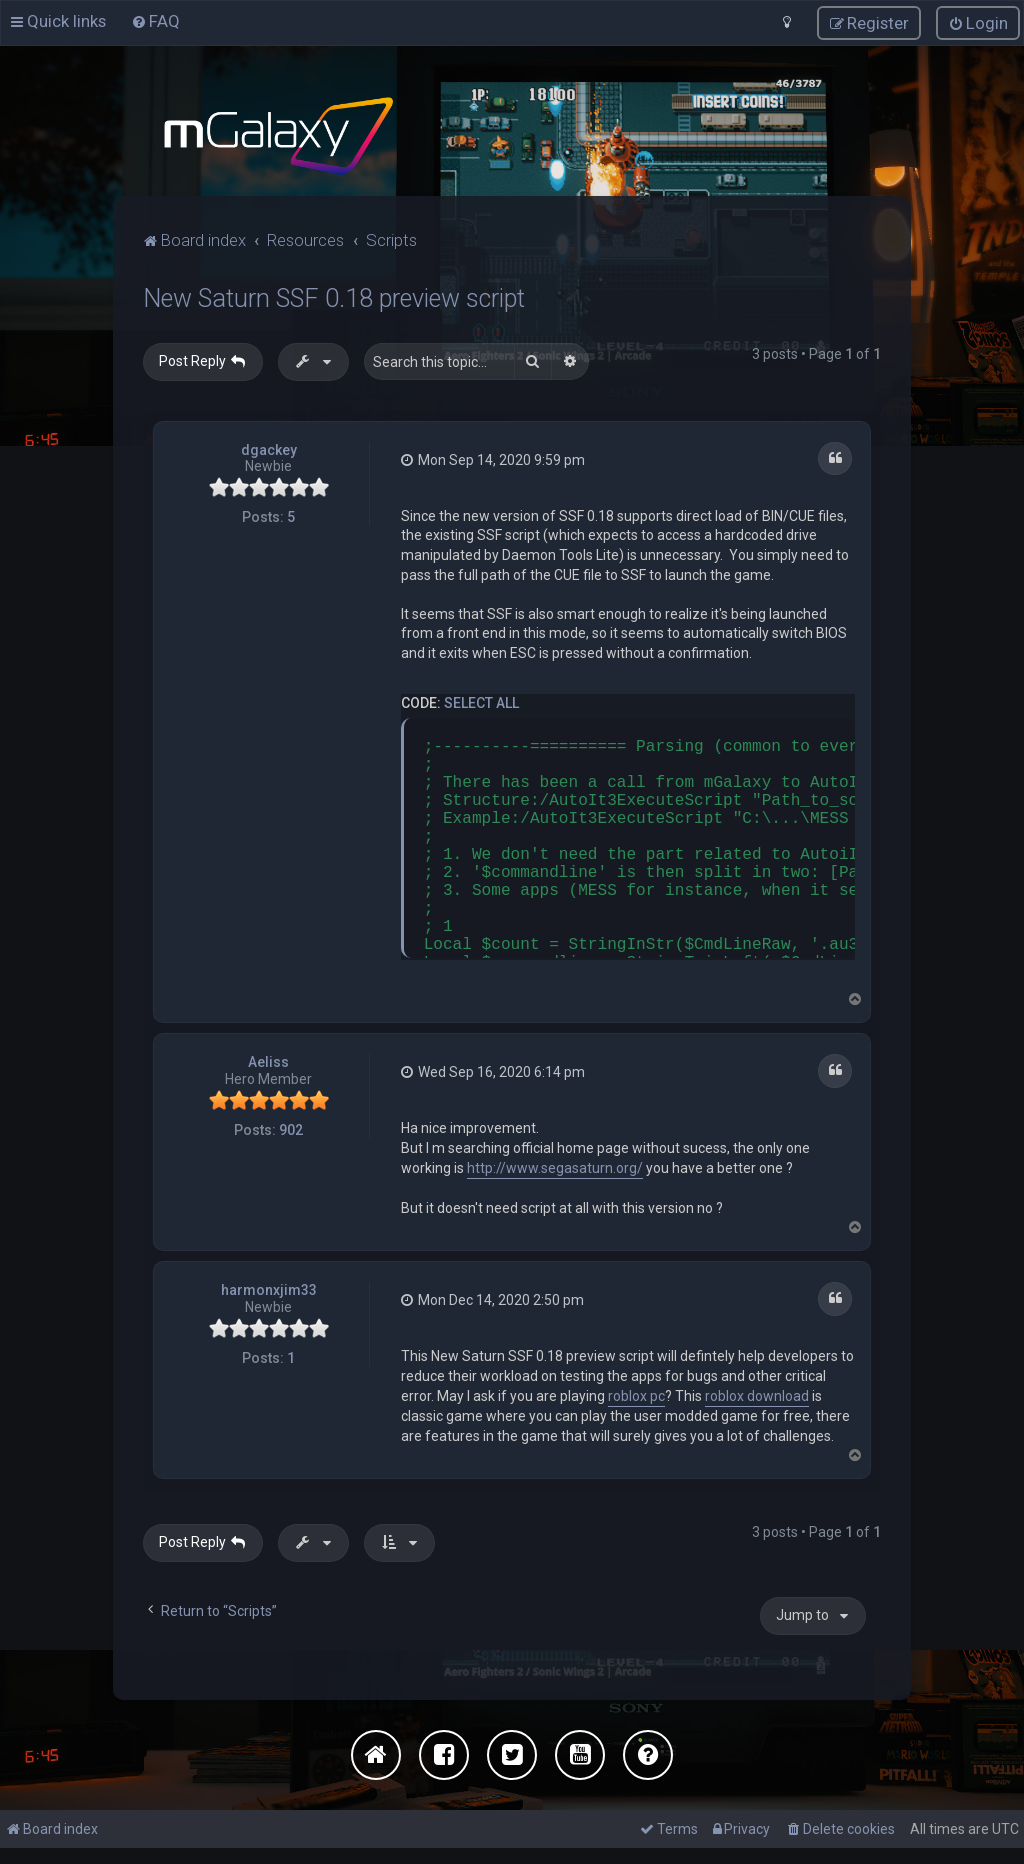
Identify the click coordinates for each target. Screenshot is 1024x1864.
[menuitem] (155, 20)
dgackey (269, 447)
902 (291, 1128)
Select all (481, 700)
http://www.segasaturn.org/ (555, 1165)
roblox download (757, 1393)
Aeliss (268, 1060)
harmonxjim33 (269, 1288)
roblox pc (636, 1393)
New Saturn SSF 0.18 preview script (334, 296)
